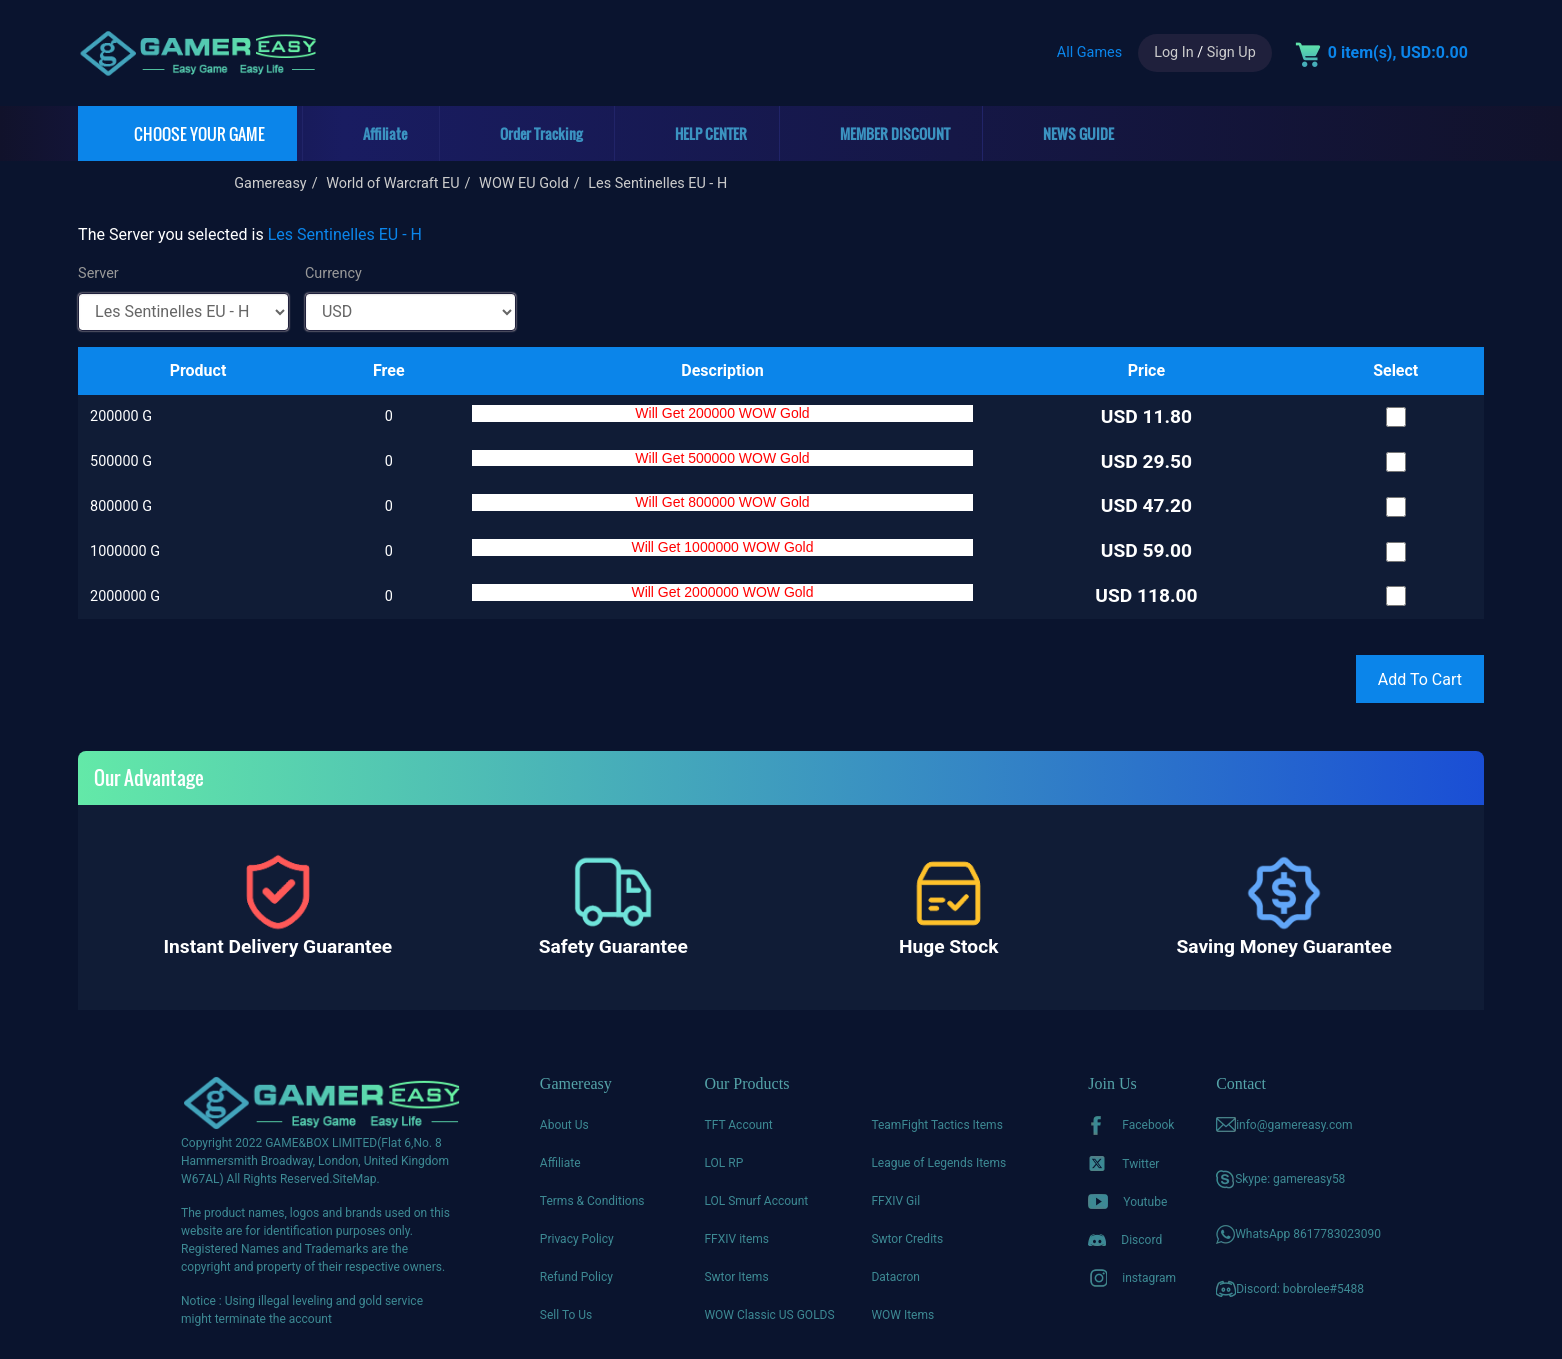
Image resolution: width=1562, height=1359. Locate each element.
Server (98, 273)
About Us (564, 1125)
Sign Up (1231, 52)
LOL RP (723, 1163)
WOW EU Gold (524, 183)
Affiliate (560, 1163)
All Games (1089, 52)
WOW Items (902, 1315)
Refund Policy (576, 1277)
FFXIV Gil (895, 1201)
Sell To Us (566, 1315)
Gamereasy (270, 183)
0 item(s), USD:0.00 (1398, 52)
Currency (333, 273)
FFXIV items (736, 1239)
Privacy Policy (577, 1239)
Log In (1173, 52)
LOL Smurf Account (756, 1201)
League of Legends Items (938, 1163)
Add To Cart (1420, 679)
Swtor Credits (907, 1239)
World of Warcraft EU (392, 183)
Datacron (895, 1277)
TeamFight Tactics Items (936, 1125)
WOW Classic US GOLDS (769, 1315)
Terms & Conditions (592, 1201)
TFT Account (738, 1125)
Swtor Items (736, 1277)
